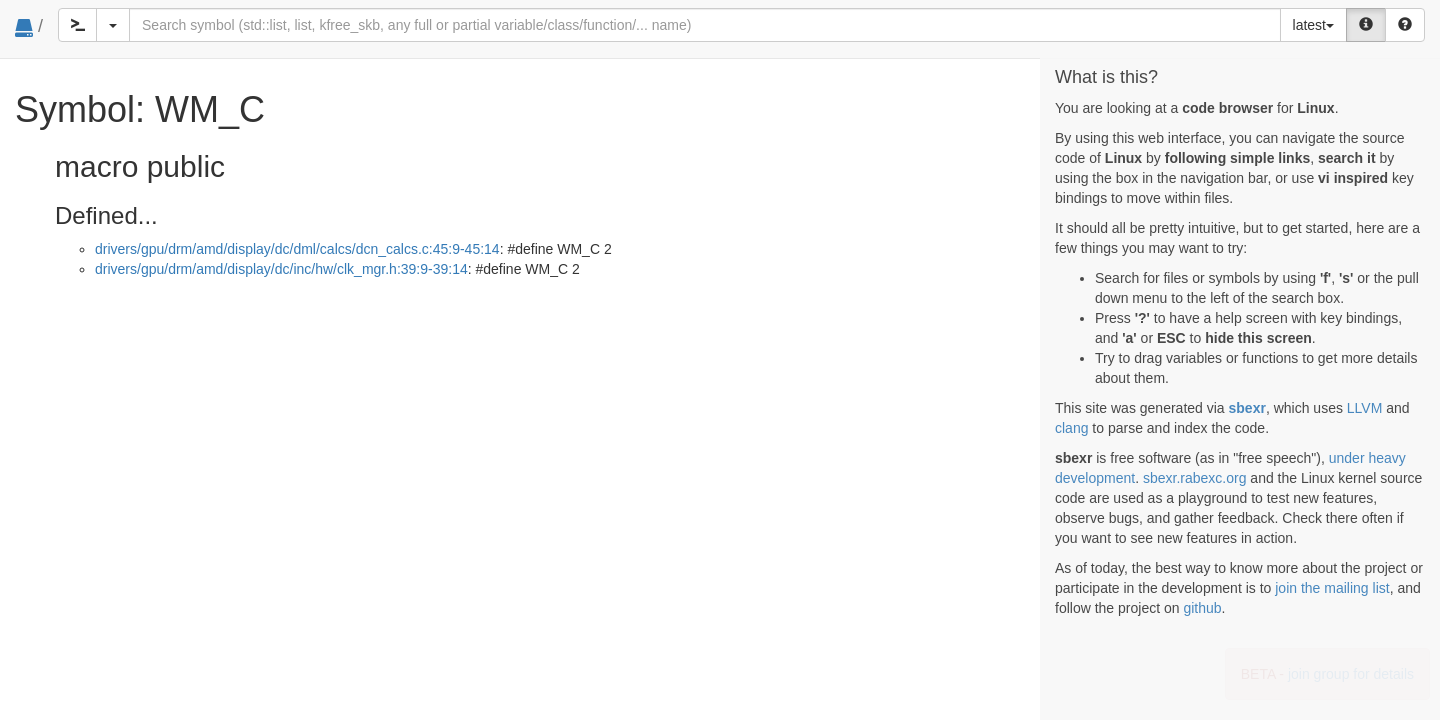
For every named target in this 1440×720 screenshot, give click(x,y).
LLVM (1365, 408)
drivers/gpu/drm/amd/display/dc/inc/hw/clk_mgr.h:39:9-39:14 (281, 269)
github (1202, 608)
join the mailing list (1332, 588)
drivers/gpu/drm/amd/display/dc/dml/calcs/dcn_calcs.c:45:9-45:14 (297, 249)
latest (1313, 25)
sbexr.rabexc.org (1195, 478)
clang (1071, 428)
